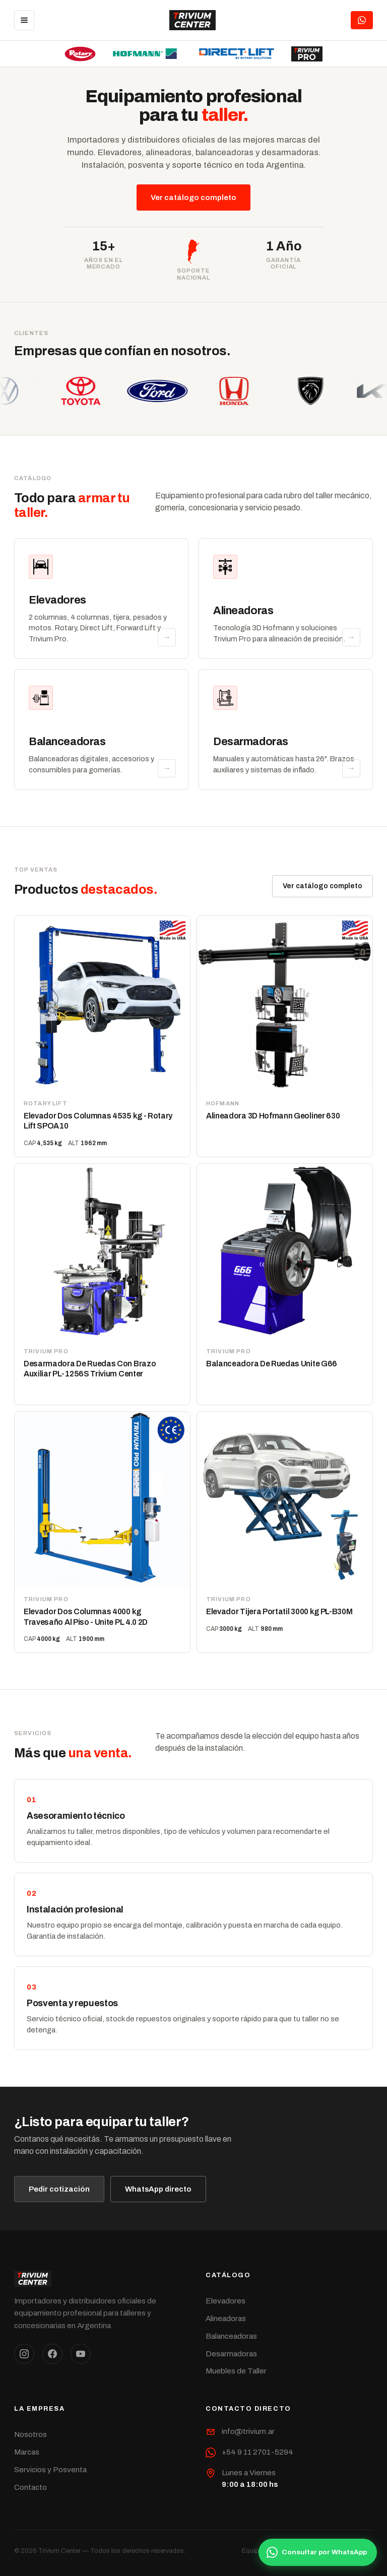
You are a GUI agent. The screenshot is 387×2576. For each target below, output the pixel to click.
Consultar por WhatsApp (317, 2552)
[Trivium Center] (192, 20)
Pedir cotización (59, 2189)
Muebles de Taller (236, 2371)
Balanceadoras (231, 2336)
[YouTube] (81, 2354)
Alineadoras (226, 2319)
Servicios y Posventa (50, 2470)
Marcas (26, 2452)
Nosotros (30, 2434)
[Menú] (24, 20)
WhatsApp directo (158, 2189)
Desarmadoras (231, 2354)
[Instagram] (24, 2354)
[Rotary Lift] (80, 54)
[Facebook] (52, 2354)
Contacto (30, 2487)
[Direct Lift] (236, 54)
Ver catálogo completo (193, 197)
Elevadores (225, 2301)
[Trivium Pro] (307, 54)
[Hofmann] (144, 54)
